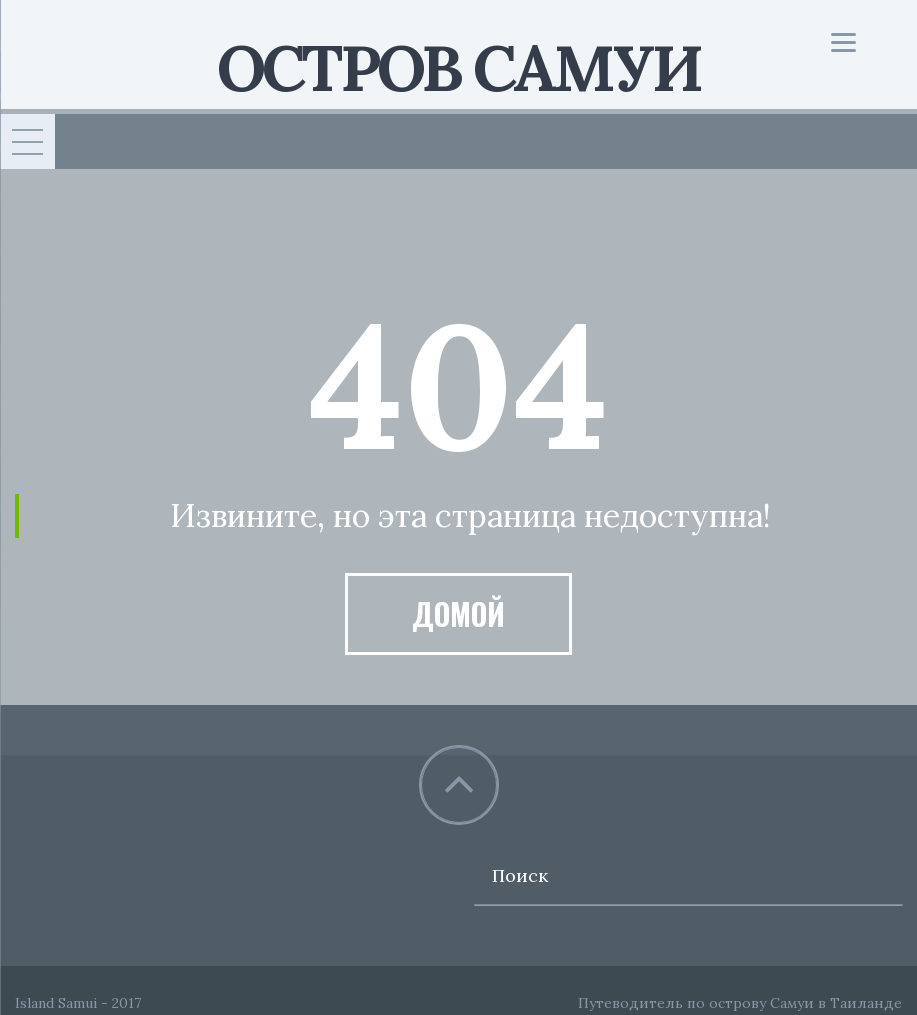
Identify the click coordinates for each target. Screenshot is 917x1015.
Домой (458, 613)
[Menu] (843, 42)
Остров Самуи (458, 67)
